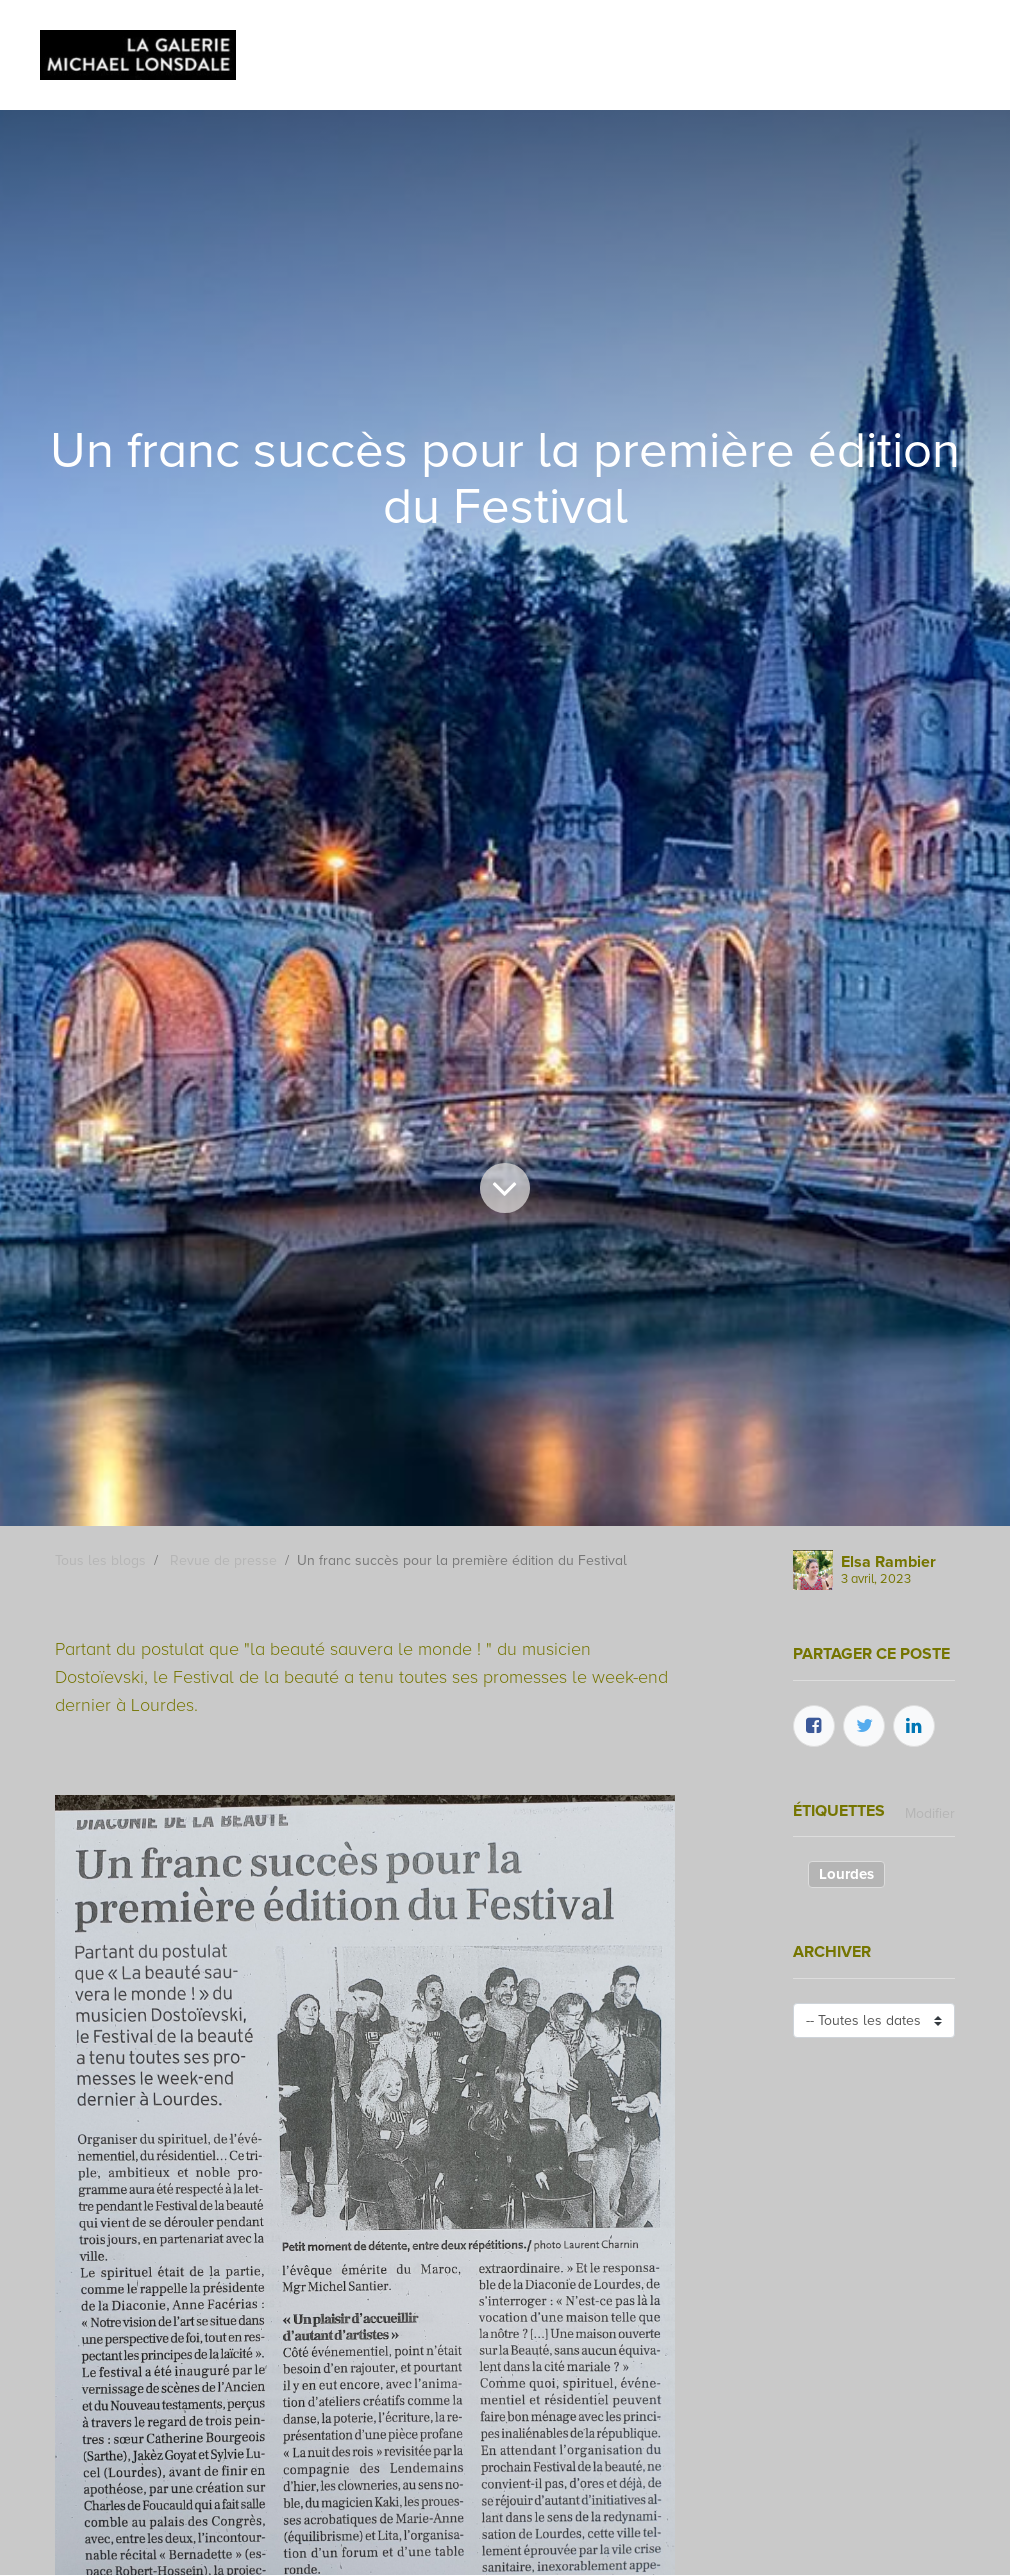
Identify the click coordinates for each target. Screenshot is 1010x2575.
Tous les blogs (100, 1560)
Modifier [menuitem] (930, 1813)
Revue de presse (223, 1560)
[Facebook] (814, 1726)
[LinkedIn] (914, 1726)
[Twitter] (864, 1726)
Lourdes (846, 1874)
